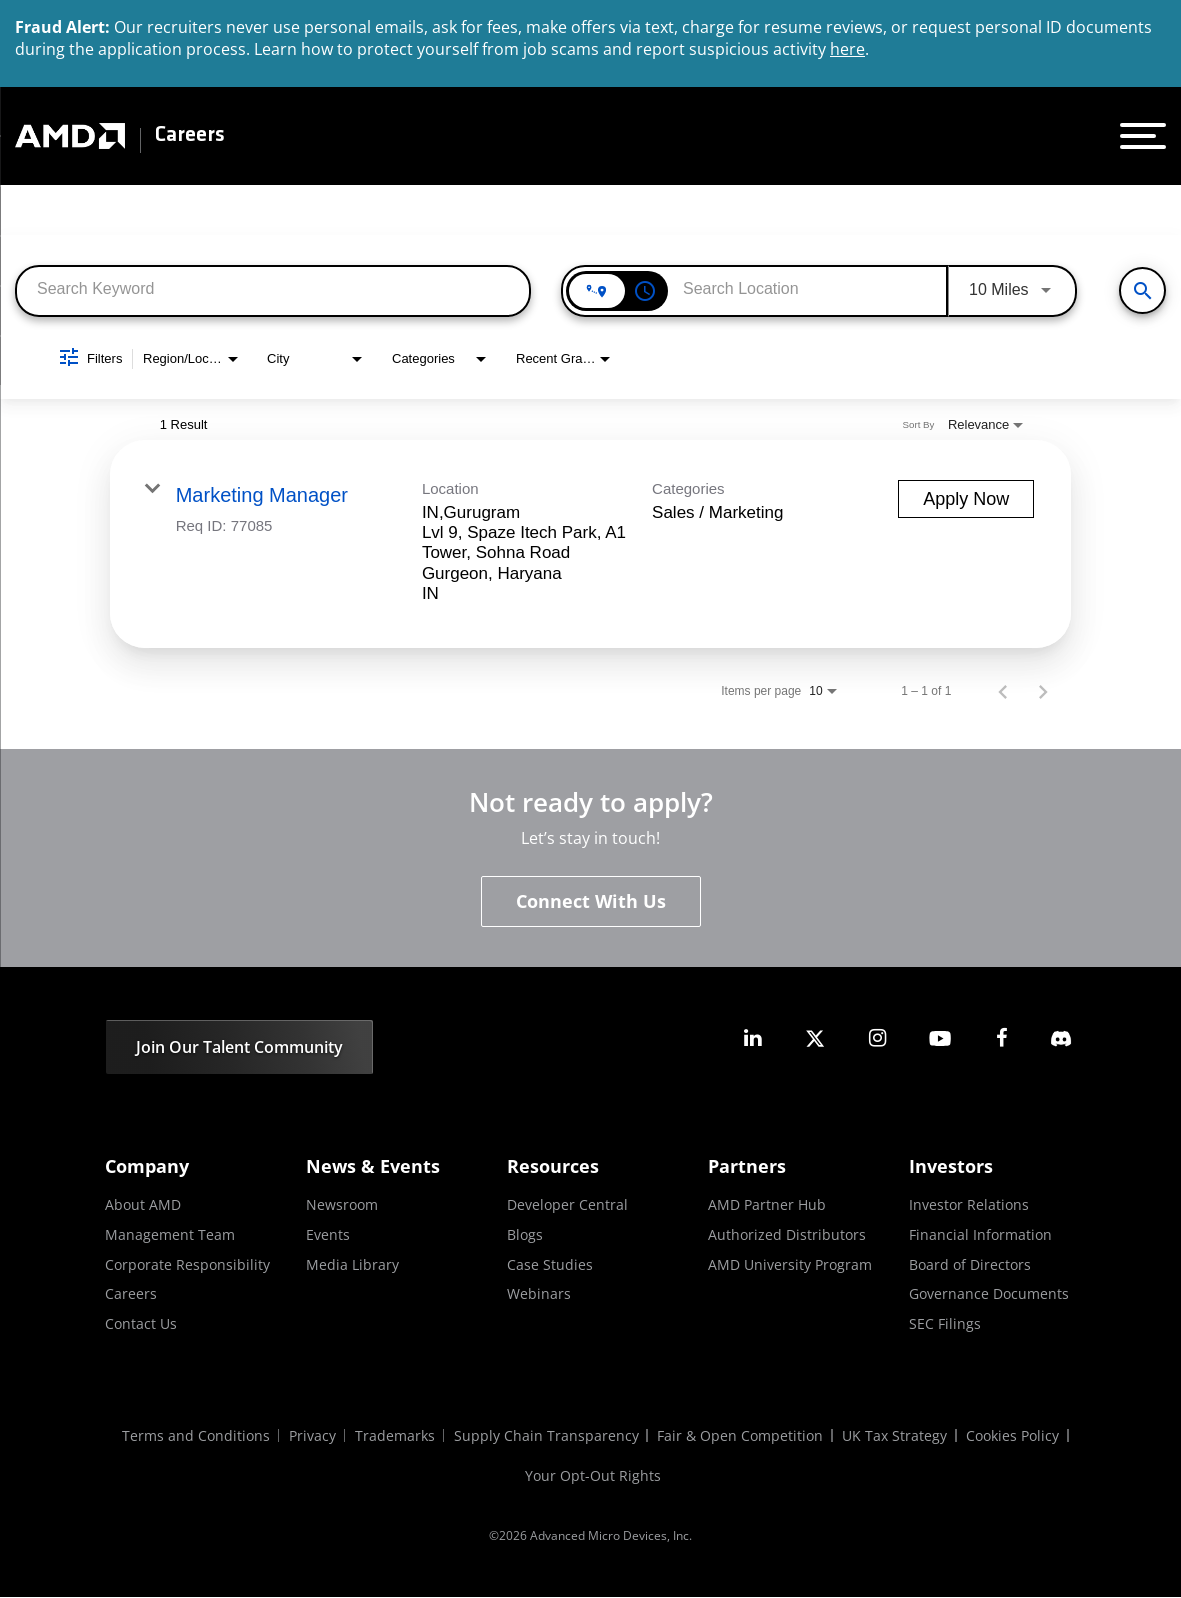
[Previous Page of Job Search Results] (1003, 691)
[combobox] (273, 289)
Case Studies (550, 1264)
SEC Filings (945, 1323)
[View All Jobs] (1142, 290)
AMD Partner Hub (767, 1205)
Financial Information (980, 1234)
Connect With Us (591, 902)
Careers (190, 136)
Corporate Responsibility (187, 1264)
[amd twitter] (815, 1038)
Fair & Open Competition (742, 1436)
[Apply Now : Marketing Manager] (966, 499)
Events (328, 1234)
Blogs (525, 1234)
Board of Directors (970, 1264)
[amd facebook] (1002, 1038)
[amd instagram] (877, 1038)
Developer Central (567, 1205)
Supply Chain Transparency (546, 1436)
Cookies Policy (1016, 1436)
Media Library (352, 1264)
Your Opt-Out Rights (593, 1476)
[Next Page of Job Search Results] (1043, 691)
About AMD (143, 1205)
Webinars (539, 1293)
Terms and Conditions (193, 1436)
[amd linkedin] (753, 1038)
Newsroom (342, 1205)
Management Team (170, 1234)
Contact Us (141, 1323)
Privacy (310, 1436)
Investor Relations (969, 1205)
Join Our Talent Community (239, 1048)
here (847, 49)
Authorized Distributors (787, 1234)
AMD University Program (790, 1264)
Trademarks (394, 1436)
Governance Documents (989, 1293)
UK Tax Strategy (897, 1436)
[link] (591, 544)
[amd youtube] (940, 1038)
